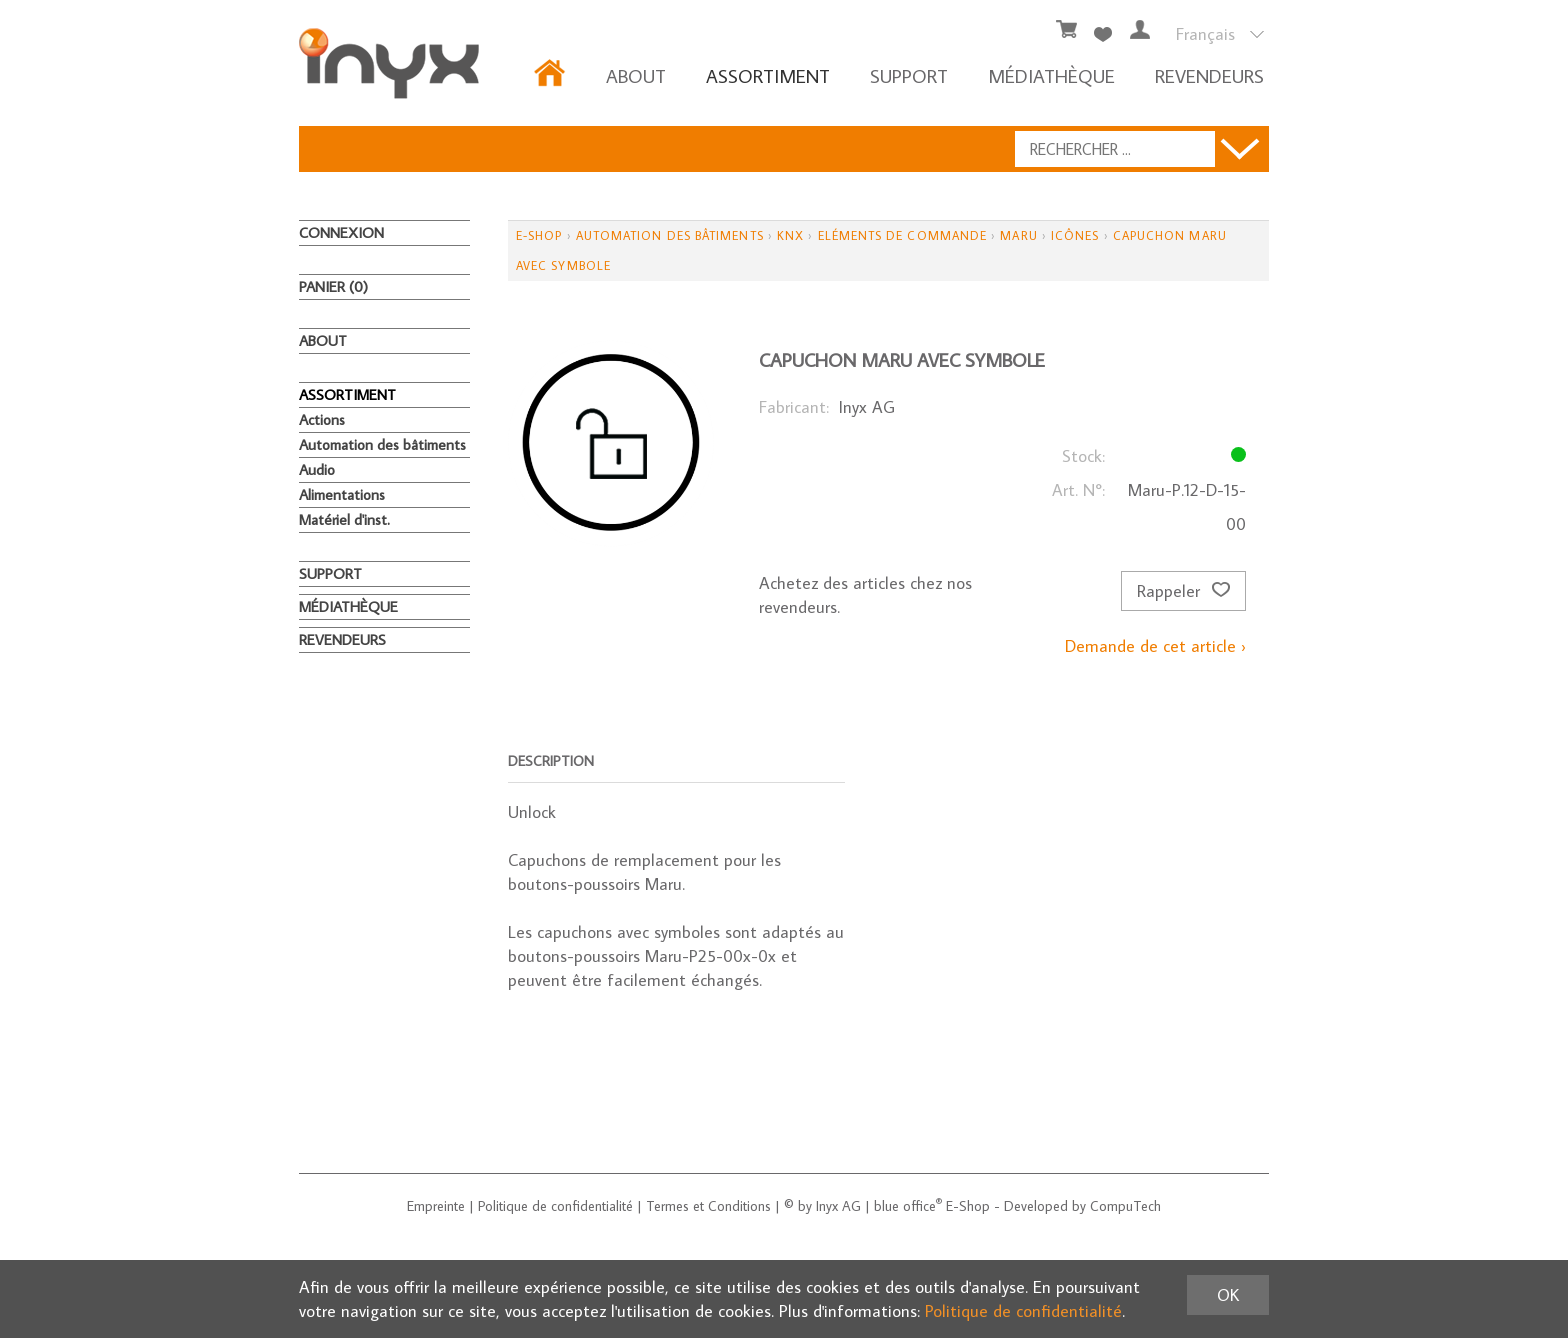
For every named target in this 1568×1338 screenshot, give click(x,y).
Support (909, 75)
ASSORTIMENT (768, 75)
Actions (322, 419)
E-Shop (539, 235)
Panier (333, 286)
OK (1228, 1295)
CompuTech (1125, 1206)
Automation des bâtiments (382, 444)
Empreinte (436, 1206)
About (636, 75)
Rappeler (1183, 591)
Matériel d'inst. (344, 519)
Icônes (1075, 235)
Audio (317, 469)
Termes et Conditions (708, 1206)
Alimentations (342, 494)
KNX (790, 235)
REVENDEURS (1209, 75)
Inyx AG (838, 1206)
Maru (1018, 235)
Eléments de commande (903, 235)
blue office (908, 1206)
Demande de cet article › (1155, 646)
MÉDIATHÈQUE (1051, 75)
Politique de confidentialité (555, 1206)
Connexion (341, 232)
